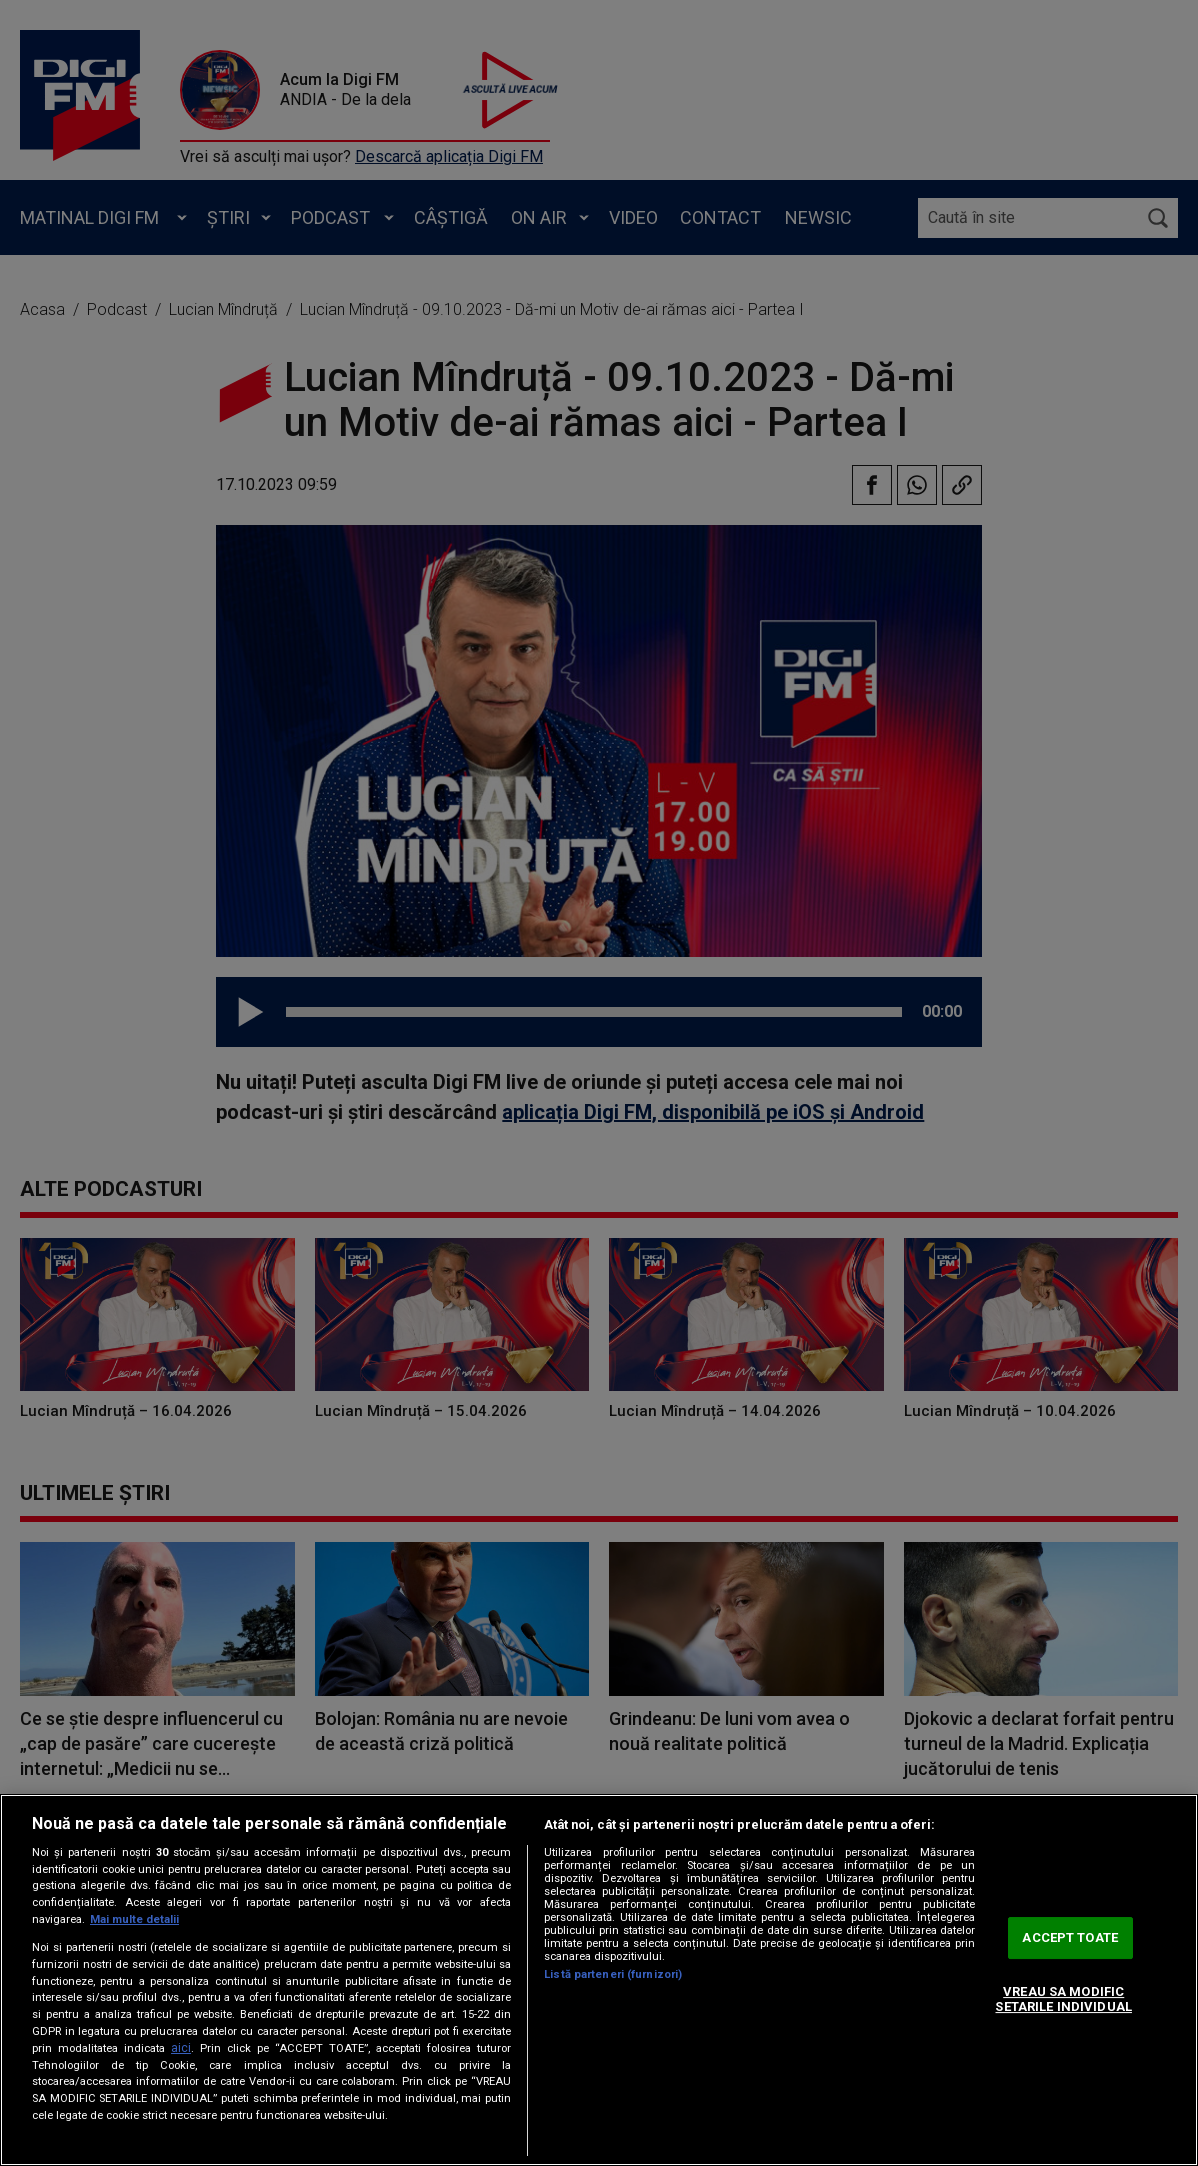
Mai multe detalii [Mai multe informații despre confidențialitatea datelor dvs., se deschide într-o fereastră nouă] (134, 1919)
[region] (599, 1980)
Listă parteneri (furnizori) (613, 1974)
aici (181, 2048)
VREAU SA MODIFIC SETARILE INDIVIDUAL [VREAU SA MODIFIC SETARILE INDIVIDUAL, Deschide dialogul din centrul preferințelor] (1063, 1999)
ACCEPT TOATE (1070, 1937)
